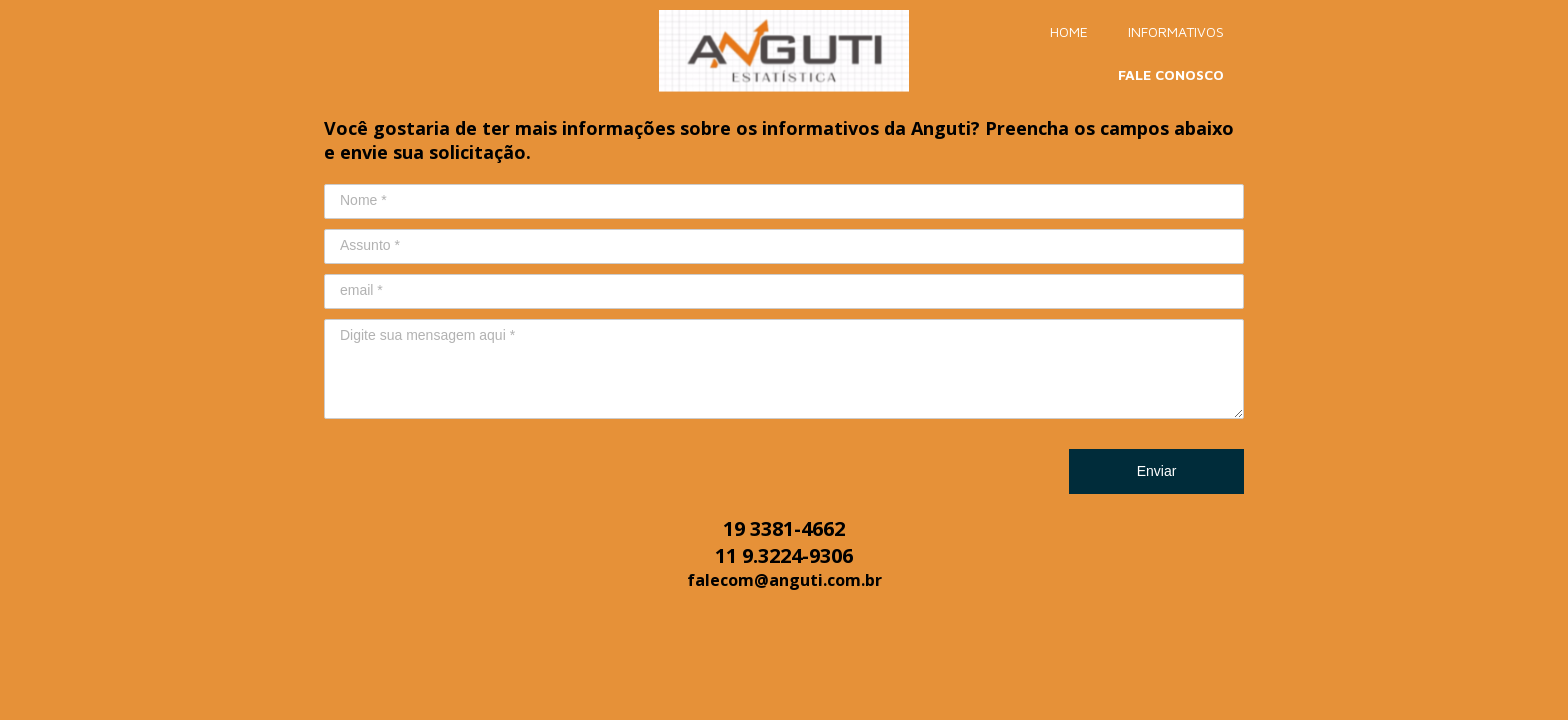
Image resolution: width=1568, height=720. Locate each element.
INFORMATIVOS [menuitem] (1176, 31)
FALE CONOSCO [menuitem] (1171, 74)
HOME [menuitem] (1069, 31)
